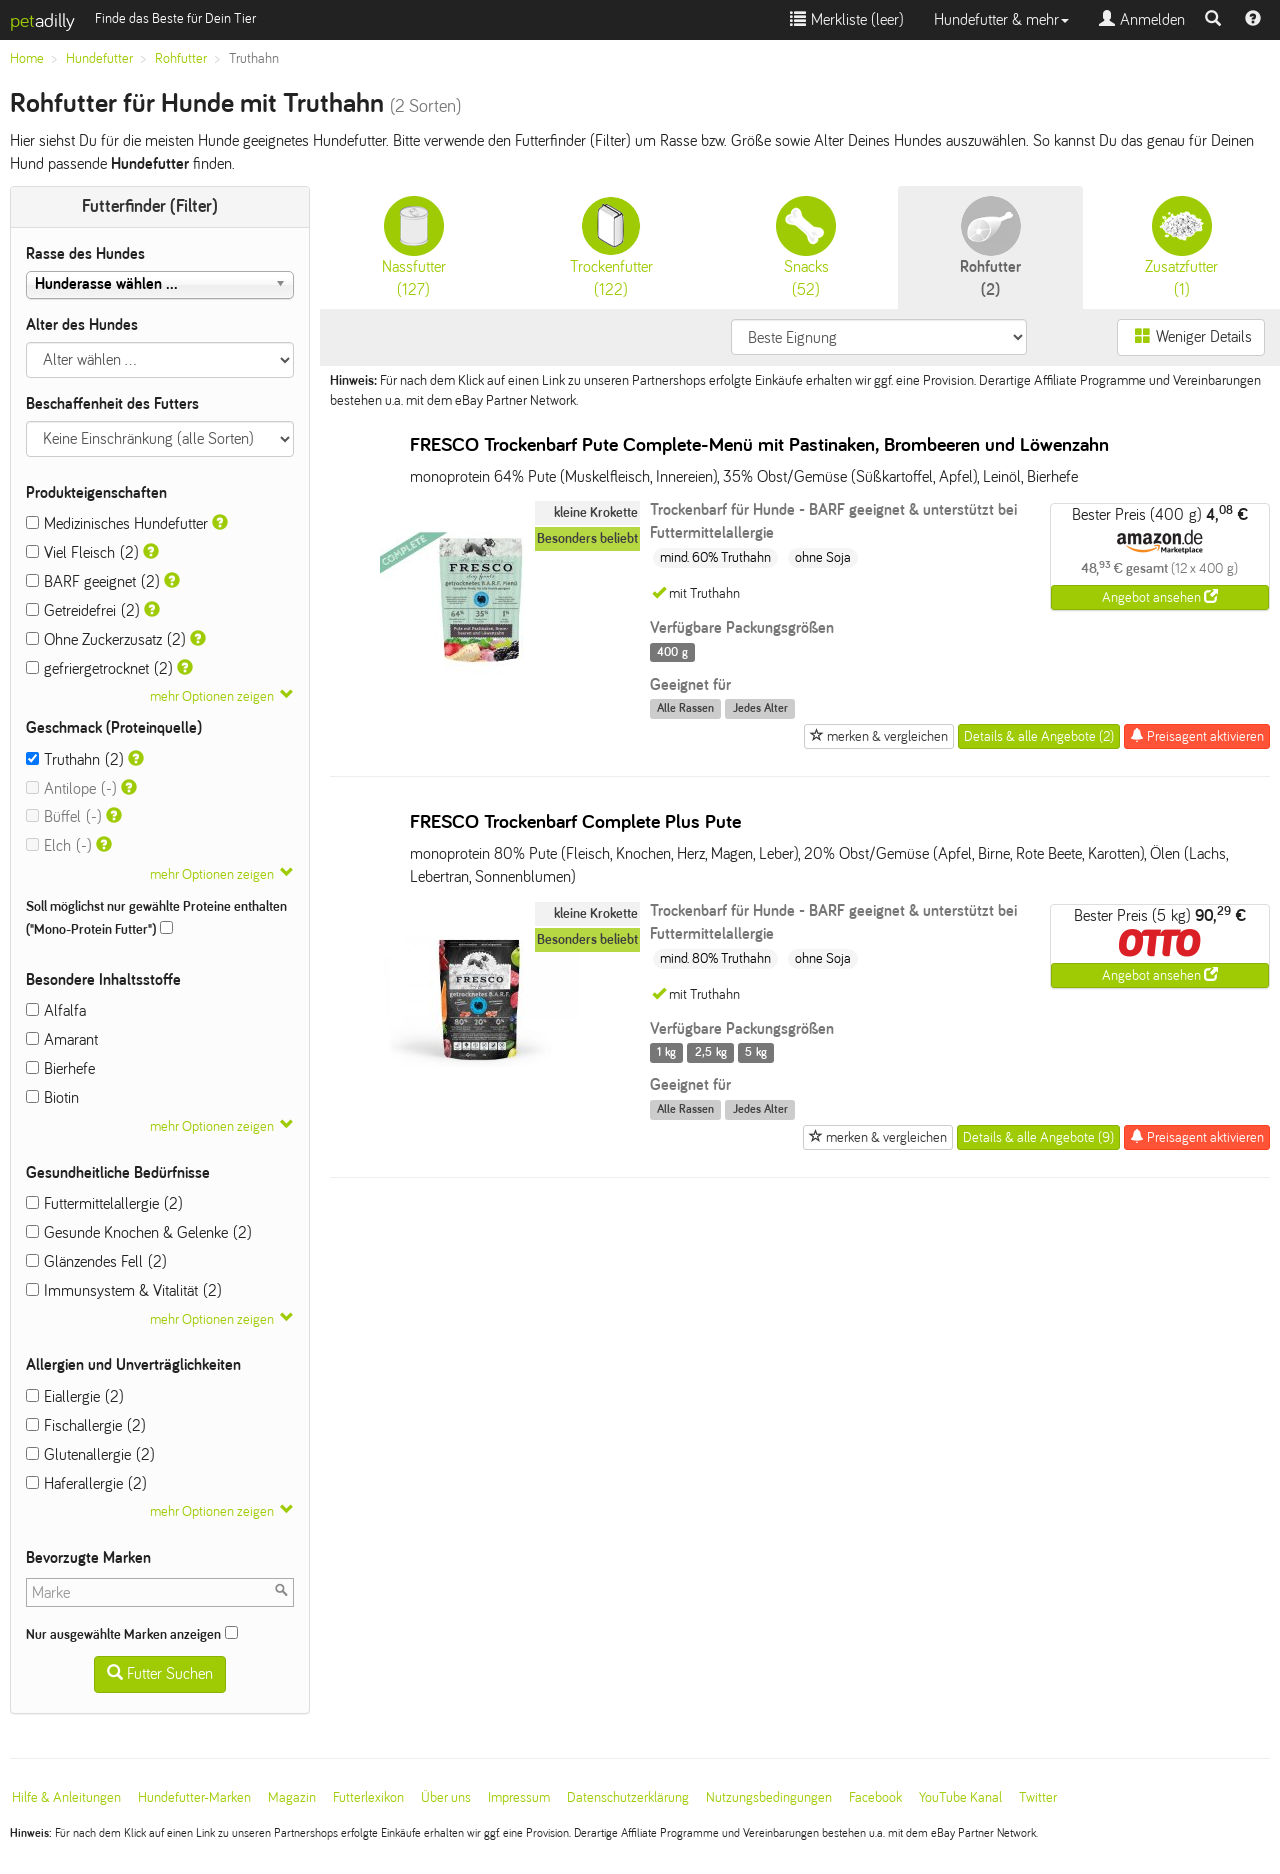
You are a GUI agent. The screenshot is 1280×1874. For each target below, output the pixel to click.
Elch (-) (59, 845)
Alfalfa (56, 1010)
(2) (990, 247)
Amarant (62, 1039)
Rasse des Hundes (85, 253)
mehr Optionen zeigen (212, 696)
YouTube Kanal (960, 1797)
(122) (611, 247)
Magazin (292, 1797)
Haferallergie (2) (86, 1483)
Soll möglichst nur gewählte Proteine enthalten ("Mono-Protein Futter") (156, 918)
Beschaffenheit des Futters (112, 403)
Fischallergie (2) (86, 1425)
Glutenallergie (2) (90, 1454)
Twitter (1038, 1797)
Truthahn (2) (75, 759)
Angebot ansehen (1160, 597)
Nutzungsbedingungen (769, 1797)
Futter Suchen (160, 1673)
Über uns (446, 1797)
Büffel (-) (64, 816)
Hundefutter (99, 58)
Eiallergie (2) (75, 1396)
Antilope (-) (71, 788)
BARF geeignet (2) (93, 581)
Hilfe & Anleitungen (66, 1797)
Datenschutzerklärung (628, 1797)
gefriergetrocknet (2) (99, 668)
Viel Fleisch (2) (82, 552)
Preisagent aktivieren (1197, 736)
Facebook (875, 1797)
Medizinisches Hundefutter (117, 523)
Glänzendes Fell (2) (96, 1261)
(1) (1181, 247)
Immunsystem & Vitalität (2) (124, 1290)
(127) (414, 247)
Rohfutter (181, 58)
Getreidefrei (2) (83, 610)
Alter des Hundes (82, 324)
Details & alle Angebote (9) (1038, 1137)
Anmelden (1142, 19)
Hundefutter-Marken (194, 1797)
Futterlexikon (368, 1797)
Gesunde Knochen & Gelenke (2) (139, 1232)
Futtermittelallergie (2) (104, 1203)
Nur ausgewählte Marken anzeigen (132, 1634)
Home (27, 58)
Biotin (52, 1097)
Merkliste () (847, 19)
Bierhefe (60, 1068)
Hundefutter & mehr (1001, 19)
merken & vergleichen (879, 736)
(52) (806, 247)
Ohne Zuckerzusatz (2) (106, 639)
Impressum (519, 1797)
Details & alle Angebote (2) (1039, 736)
